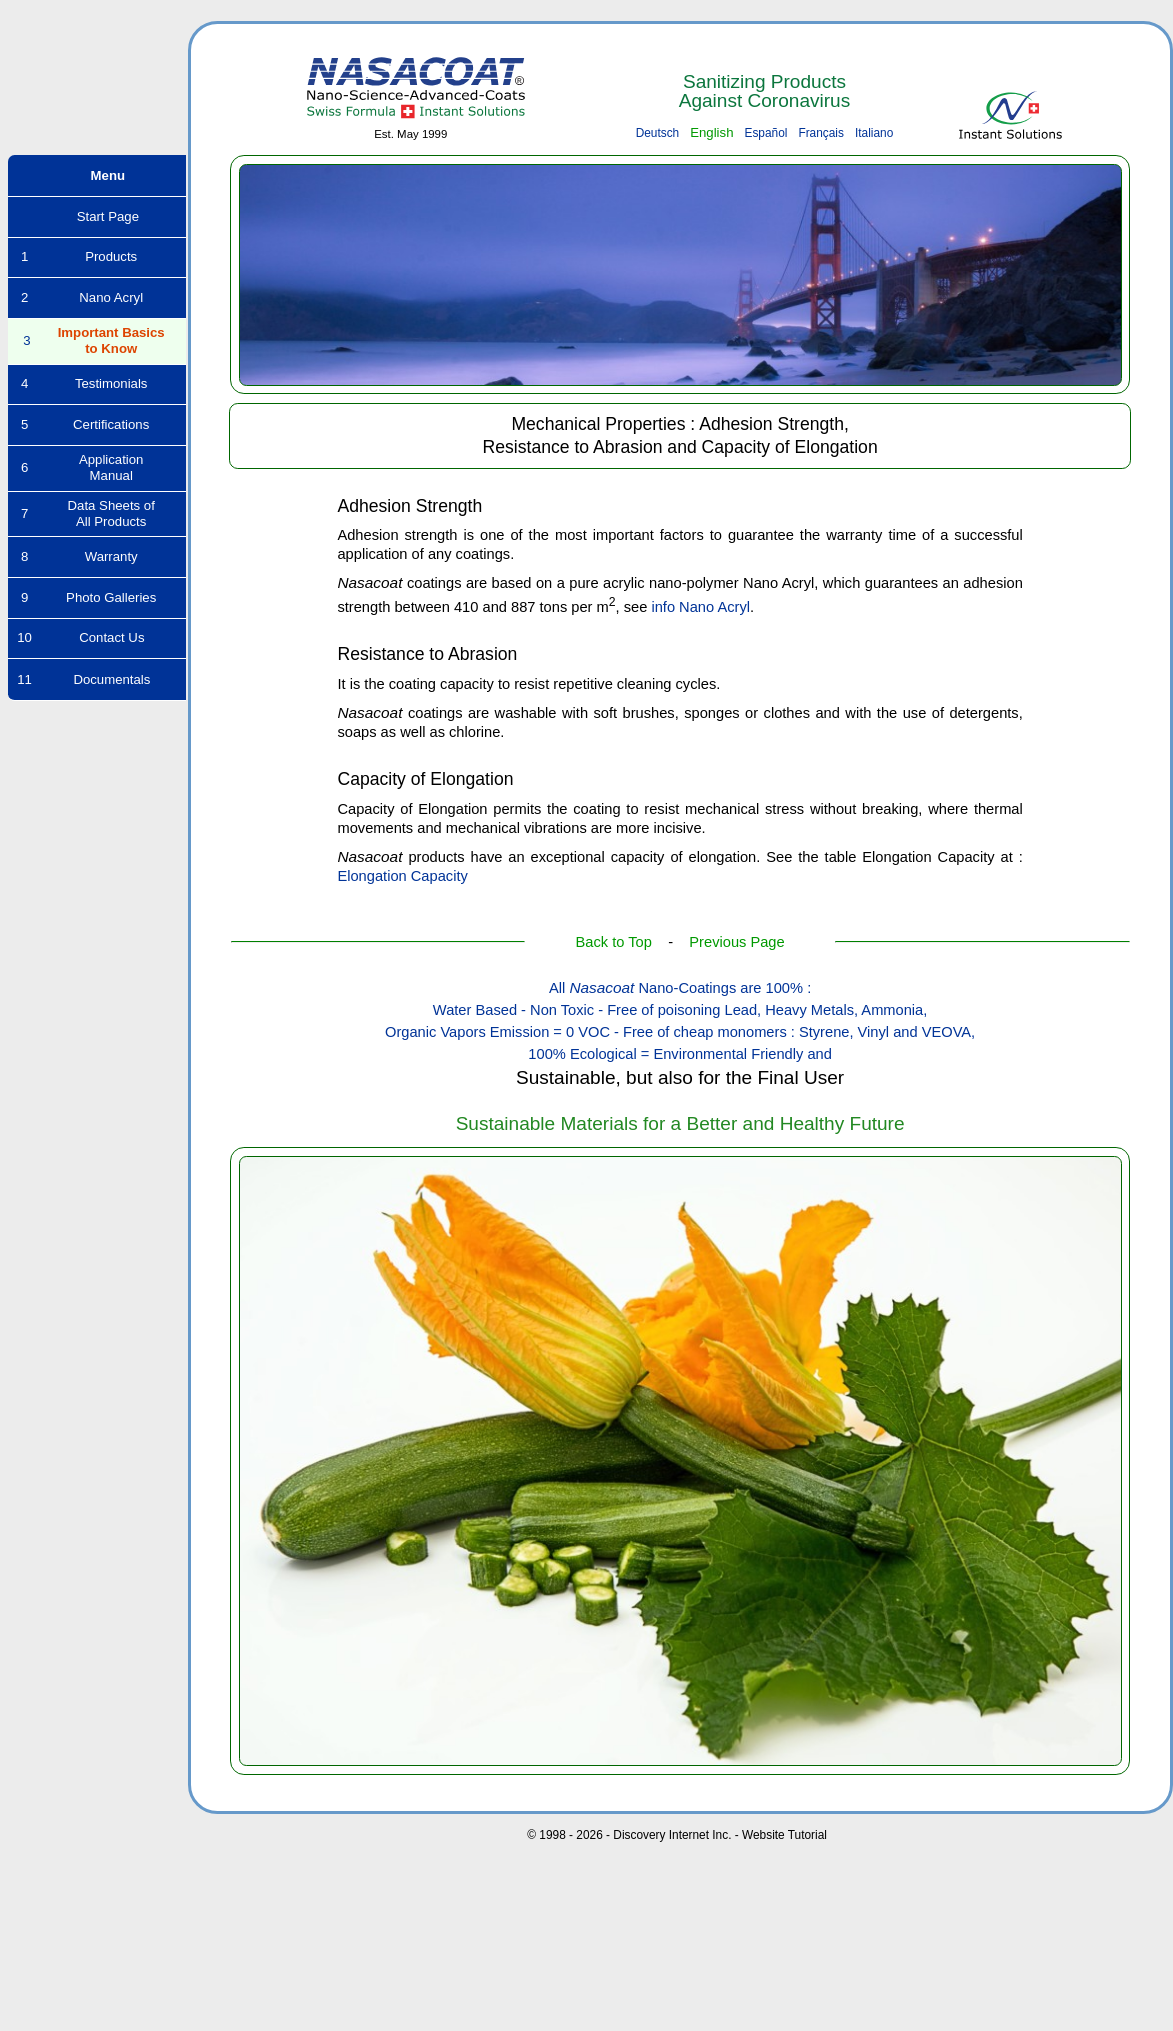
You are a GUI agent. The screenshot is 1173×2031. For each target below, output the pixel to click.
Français (821, 133)
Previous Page (736, 942)
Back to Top (614, 942)
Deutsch (658, 133)
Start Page (97, 216)
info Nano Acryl (700, 607)
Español (765, 133)
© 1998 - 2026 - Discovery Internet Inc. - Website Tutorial (677, 1835)
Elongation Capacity (402, 876)
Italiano (874, 133)
